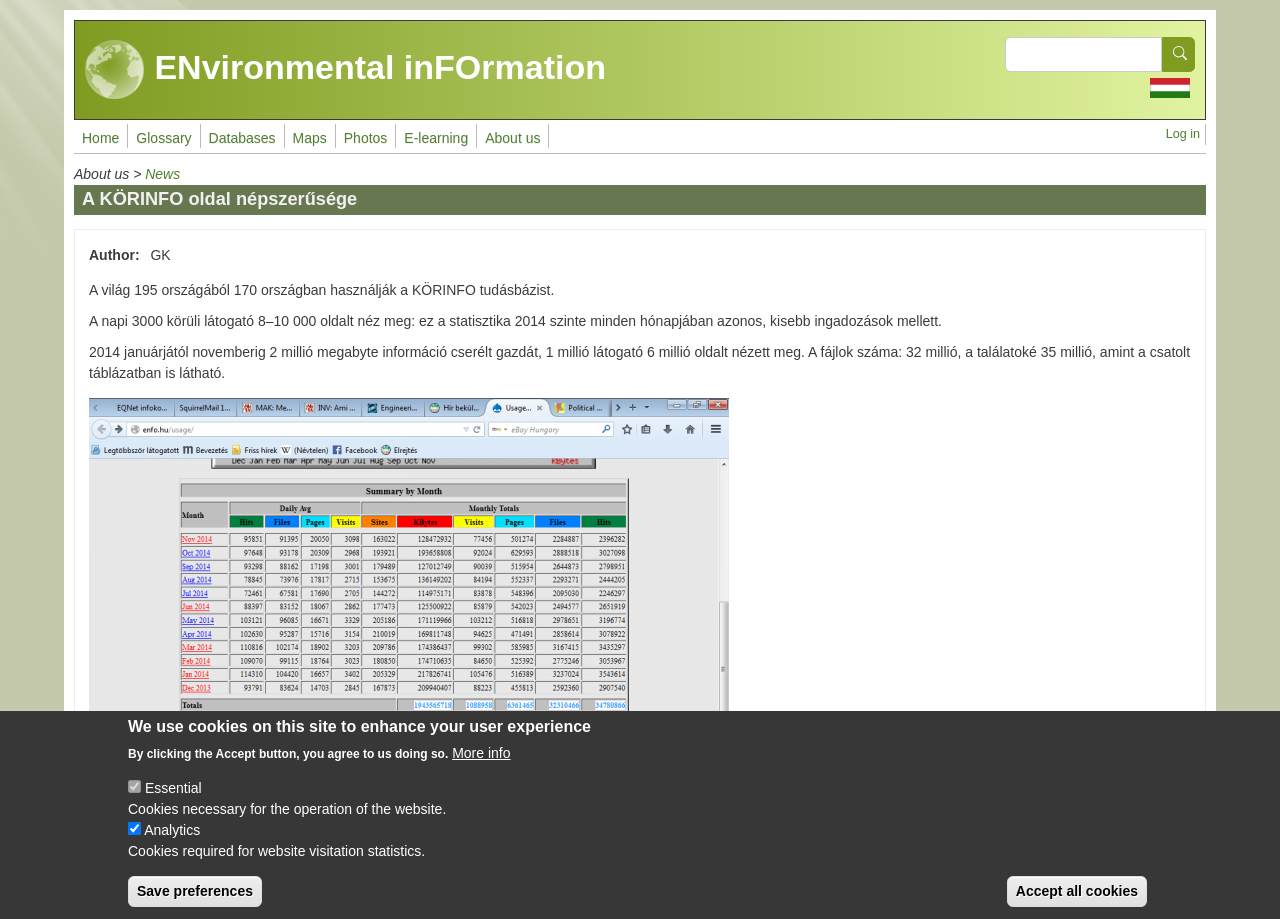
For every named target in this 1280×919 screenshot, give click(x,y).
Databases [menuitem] (242, 138)
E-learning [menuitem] (436, 138)
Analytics (172, 842)
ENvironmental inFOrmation (345, 70)
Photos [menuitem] (366, 138)
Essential (173, 800)
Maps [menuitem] (310, 138)
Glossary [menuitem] (163, 138)
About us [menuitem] (512, 138)
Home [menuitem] (100, 138)
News (162, 174)
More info (481, 765)
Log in (1183, 134)
